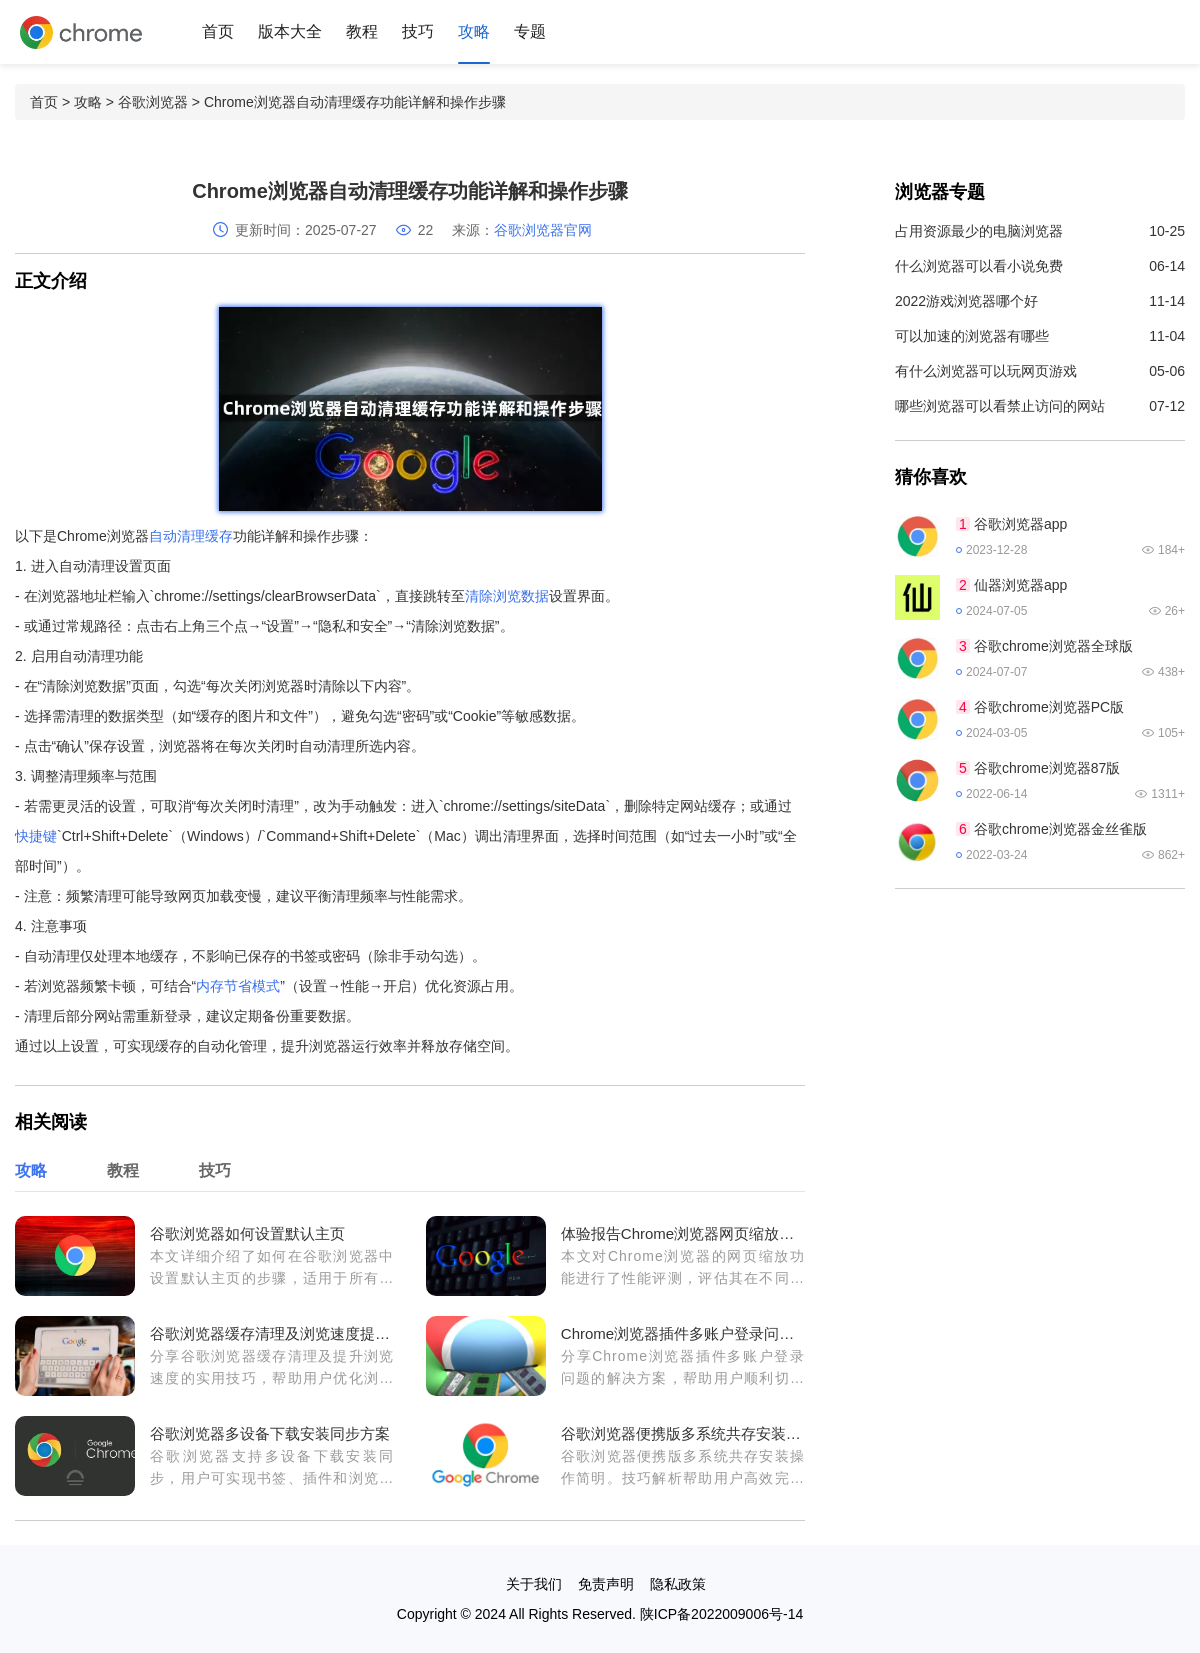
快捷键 (36, 836)
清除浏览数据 (507, 596)
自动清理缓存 (191, 536)
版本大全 (290, 31)
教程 (362, 31)
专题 (530, 31)
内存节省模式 (238, 986)
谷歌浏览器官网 (543, 230)
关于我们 (534, 1584)
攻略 (474, 31)
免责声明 (606, 1584)
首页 (218, 31)
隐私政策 (678, 1584)
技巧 (418, 31)
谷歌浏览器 (153, 102)
